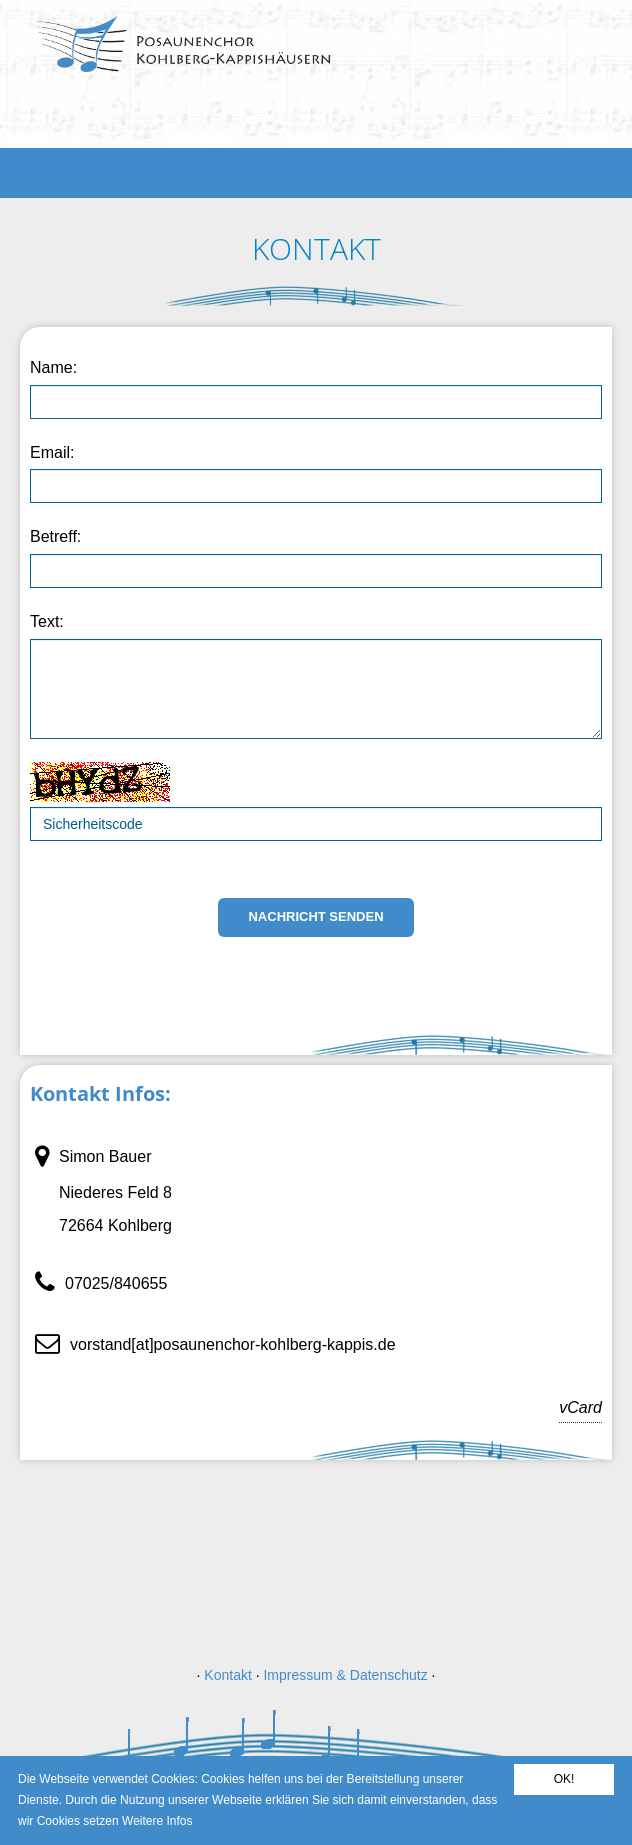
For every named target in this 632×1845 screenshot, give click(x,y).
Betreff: (55, 536)
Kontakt (227, 1675)
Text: (47, 621)
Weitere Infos (157, 1821)
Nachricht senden (315, 916)
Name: (53, 367)
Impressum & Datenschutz (345, 1675)
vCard (584, 1407)
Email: (52, 452)
